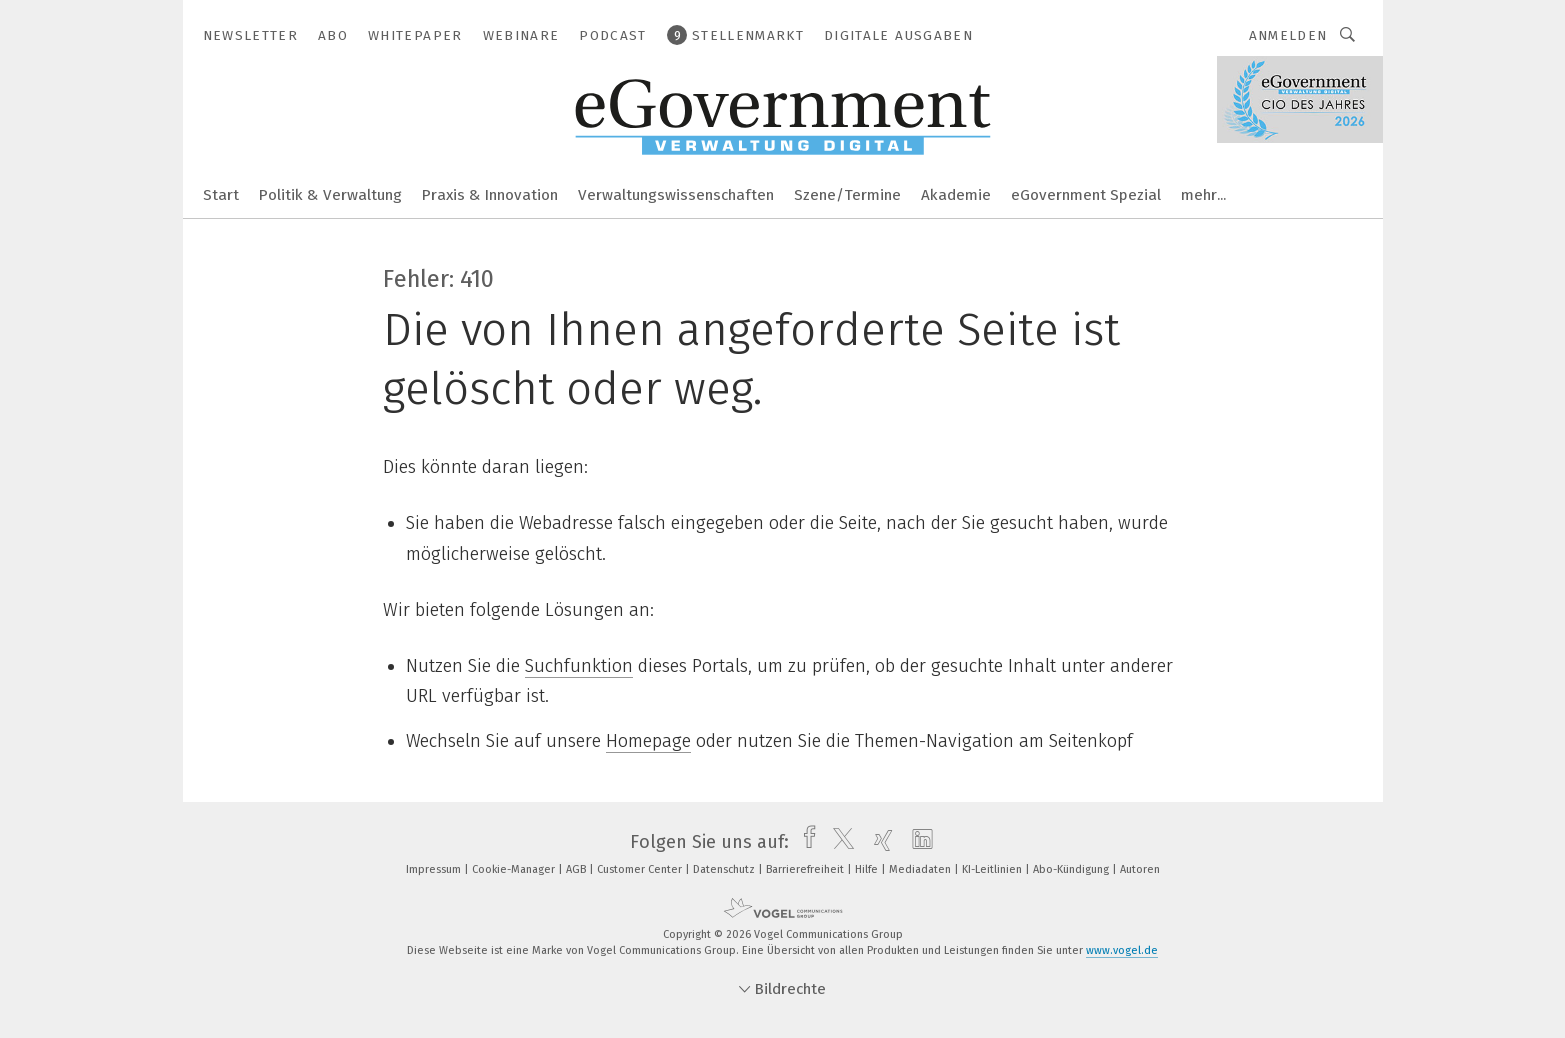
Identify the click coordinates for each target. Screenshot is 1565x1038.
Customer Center (641, 869)
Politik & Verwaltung (330, 195)
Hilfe (868, 869)
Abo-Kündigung (1072, 869)
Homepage (648, 741)
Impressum (435, 869)
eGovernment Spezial (1086, 195)
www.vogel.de (1122, 950)
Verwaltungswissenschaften (676, 195)
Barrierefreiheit (806, 869)
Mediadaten (921, 869)
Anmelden (1288, 35)
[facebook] (804, 842)
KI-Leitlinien (993, 869)
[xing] (878, 842)
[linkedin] (917, 842)
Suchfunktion (579, 666)
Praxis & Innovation (490, 195)
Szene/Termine (847, 195)
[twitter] (838, 842)
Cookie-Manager (515, 869)
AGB (577, 869)
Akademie (956, 195)
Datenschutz (725, 869)
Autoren (1140, 869)
